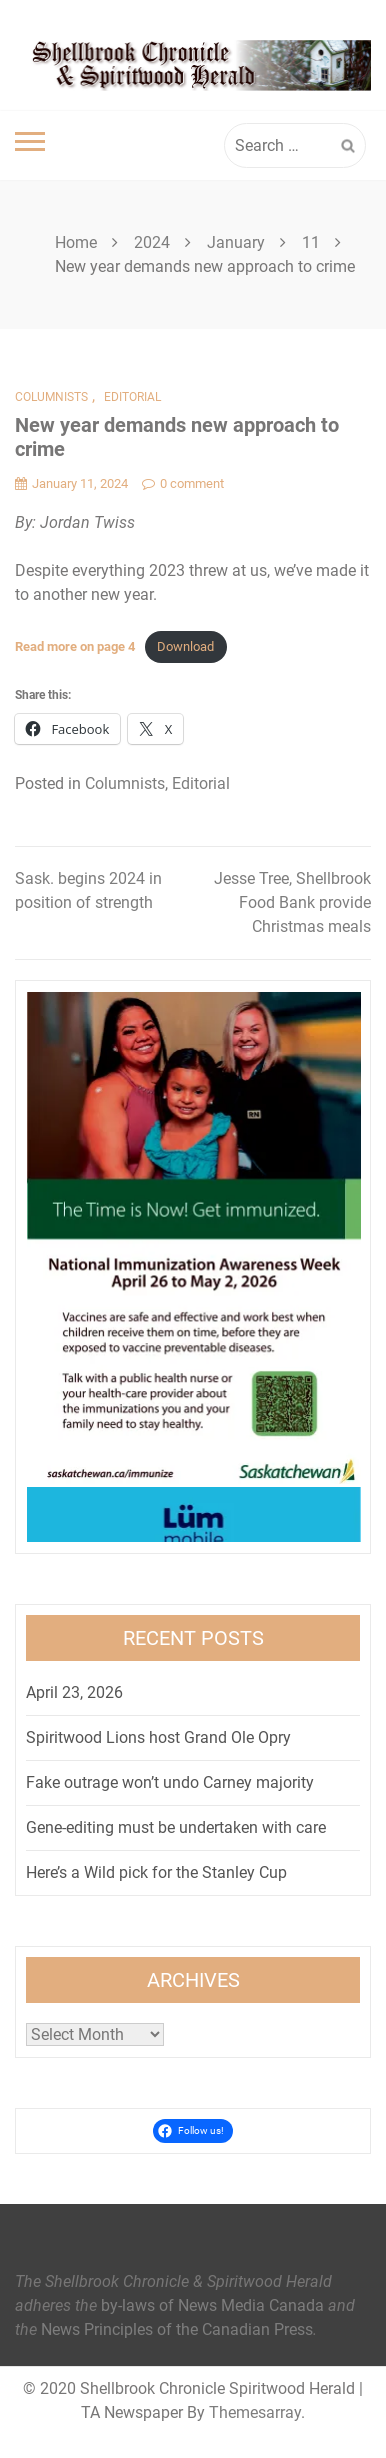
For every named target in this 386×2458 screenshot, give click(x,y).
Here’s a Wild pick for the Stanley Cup (156, 1872)
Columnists (51, 397)
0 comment (183, 483)
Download (185, 646)
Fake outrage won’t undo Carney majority (170, 1782)
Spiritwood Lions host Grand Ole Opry (158, 1737)
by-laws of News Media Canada (212, 2305)
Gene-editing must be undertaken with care (176, 1827)
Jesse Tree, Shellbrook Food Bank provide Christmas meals (292, 902)
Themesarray (255, 2412)
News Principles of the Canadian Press (177, 2329)
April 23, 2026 (74, 1692)
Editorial (132, 397)
